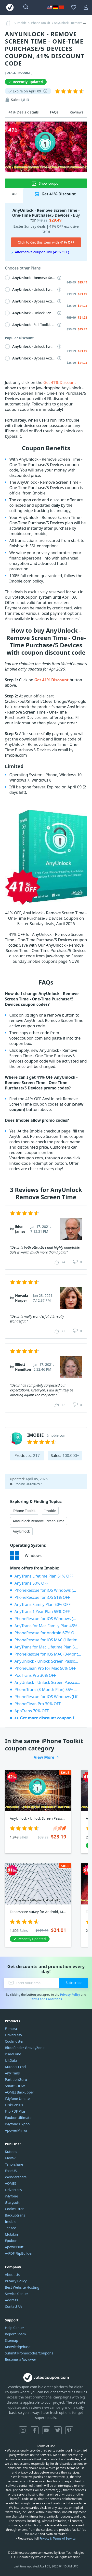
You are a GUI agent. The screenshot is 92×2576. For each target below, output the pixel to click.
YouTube (46, 2430)
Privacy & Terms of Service (57, 2538)
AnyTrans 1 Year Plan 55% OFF (42, 1611)
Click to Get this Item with (46, 242)
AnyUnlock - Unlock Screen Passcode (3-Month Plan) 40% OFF (48, 1682)
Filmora (11, 2028)
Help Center (14, 2327)
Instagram (23, 2430)
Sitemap (11, 2340)
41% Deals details (24, 112)
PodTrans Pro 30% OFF (35, 1675)
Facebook (35, 2430)
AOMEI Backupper (19, 2092)
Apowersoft (14, 2247)
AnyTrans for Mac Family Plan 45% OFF (48, 1625)
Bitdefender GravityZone (24, 2047)
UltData (11, 2060)
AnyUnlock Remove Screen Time (38, 1521)
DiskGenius (14, 2105)
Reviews (76, 112)
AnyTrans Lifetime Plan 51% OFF (43, 1576)
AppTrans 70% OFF (31, 1711)
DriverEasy (13, 2035)
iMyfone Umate (17, 2098)
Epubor (11, 2240)
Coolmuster (14, 2041)
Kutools (11, 2151)
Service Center (16, 2293)
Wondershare (16, 2177)
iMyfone (11, 2196)
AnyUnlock (21, 1531)
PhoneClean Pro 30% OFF (37, 1703)
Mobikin (11, 2234)
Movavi (10, 2158)
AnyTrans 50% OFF (31, 1583)
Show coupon (46, 183)
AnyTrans (12, 2073)
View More (44, 1757)
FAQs (54, 112)
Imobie (50, 1510)
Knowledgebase (17, 2346)
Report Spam (15, 2334)
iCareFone (13, 2054)
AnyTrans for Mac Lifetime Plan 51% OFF (48, 1647)
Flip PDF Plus (15, 2111)
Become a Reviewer (20, 2359)
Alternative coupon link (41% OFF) (42, 252)
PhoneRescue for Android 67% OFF (46, 1632)
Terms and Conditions (46, 1999)
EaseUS (11, 2170)
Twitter (58, 2430)
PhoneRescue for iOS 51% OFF (42, 1597)
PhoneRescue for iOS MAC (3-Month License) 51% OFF (48, 1654)
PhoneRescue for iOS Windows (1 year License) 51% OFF (48, 1590)
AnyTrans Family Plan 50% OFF (42, 1604)
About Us (12, 2274)
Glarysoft (12, 2202)
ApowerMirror (16, 2130)
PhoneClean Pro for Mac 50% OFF (45, 1668)
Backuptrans (15, 2215)
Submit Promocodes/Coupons (29, 2353)
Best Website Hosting (22, 2287)
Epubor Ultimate (18, 2117)
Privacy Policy (70, 1995)
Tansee (10, 2228)
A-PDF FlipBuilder (19, 2253)
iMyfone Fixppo (17, 2124)
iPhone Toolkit (24, 1510)
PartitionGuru (16, 2079)
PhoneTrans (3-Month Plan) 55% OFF (47, 1689)
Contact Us (13, 2306)
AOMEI (10, 2183)
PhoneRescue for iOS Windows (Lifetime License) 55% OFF (48, 1696)
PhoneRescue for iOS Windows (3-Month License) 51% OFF (48, 1618)
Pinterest (69, 2430)
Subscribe (73, 1982)
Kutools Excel (15, 2066)
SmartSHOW (15, 2085)
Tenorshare (14, 2164)
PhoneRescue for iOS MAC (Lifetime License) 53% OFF (48, 1640)
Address (11, 2300)
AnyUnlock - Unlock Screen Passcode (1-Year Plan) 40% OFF (48, 1661)
